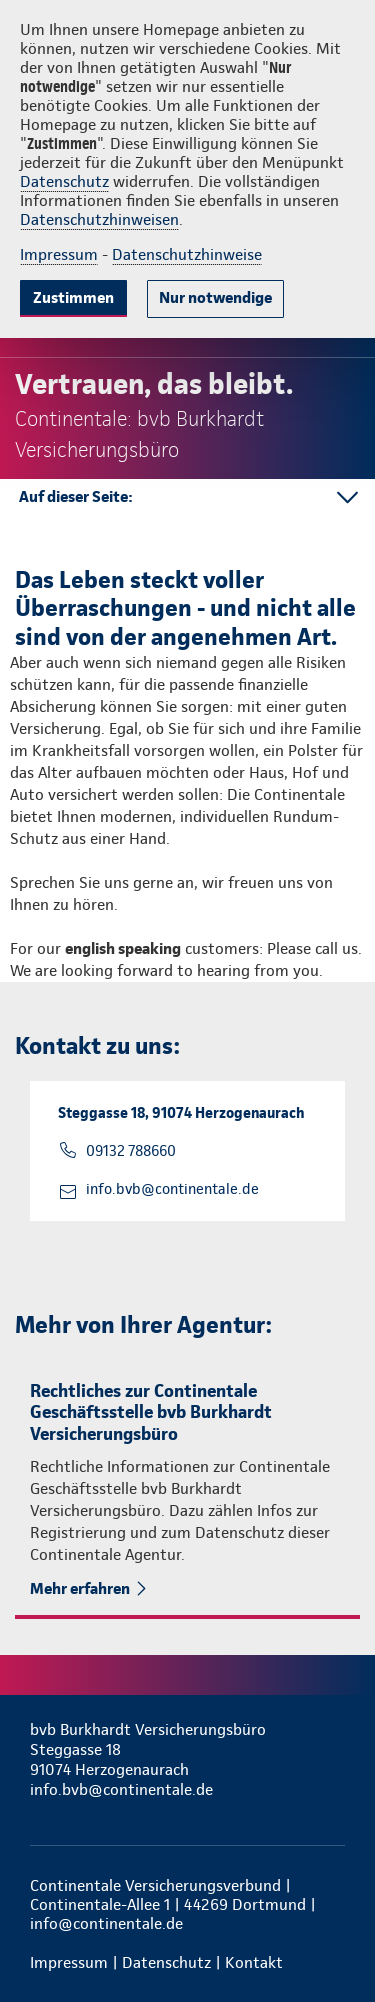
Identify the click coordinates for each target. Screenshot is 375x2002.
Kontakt (254, 1962)
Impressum (59, 254)
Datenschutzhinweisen (99, 219)
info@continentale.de (106, 1923)
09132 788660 (131, 1151)
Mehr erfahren (80, 1588)
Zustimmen (73, 297)
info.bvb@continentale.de (172, 1189)
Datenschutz (64, 181)
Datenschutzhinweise (187, 254)
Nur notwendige (215, 297)
